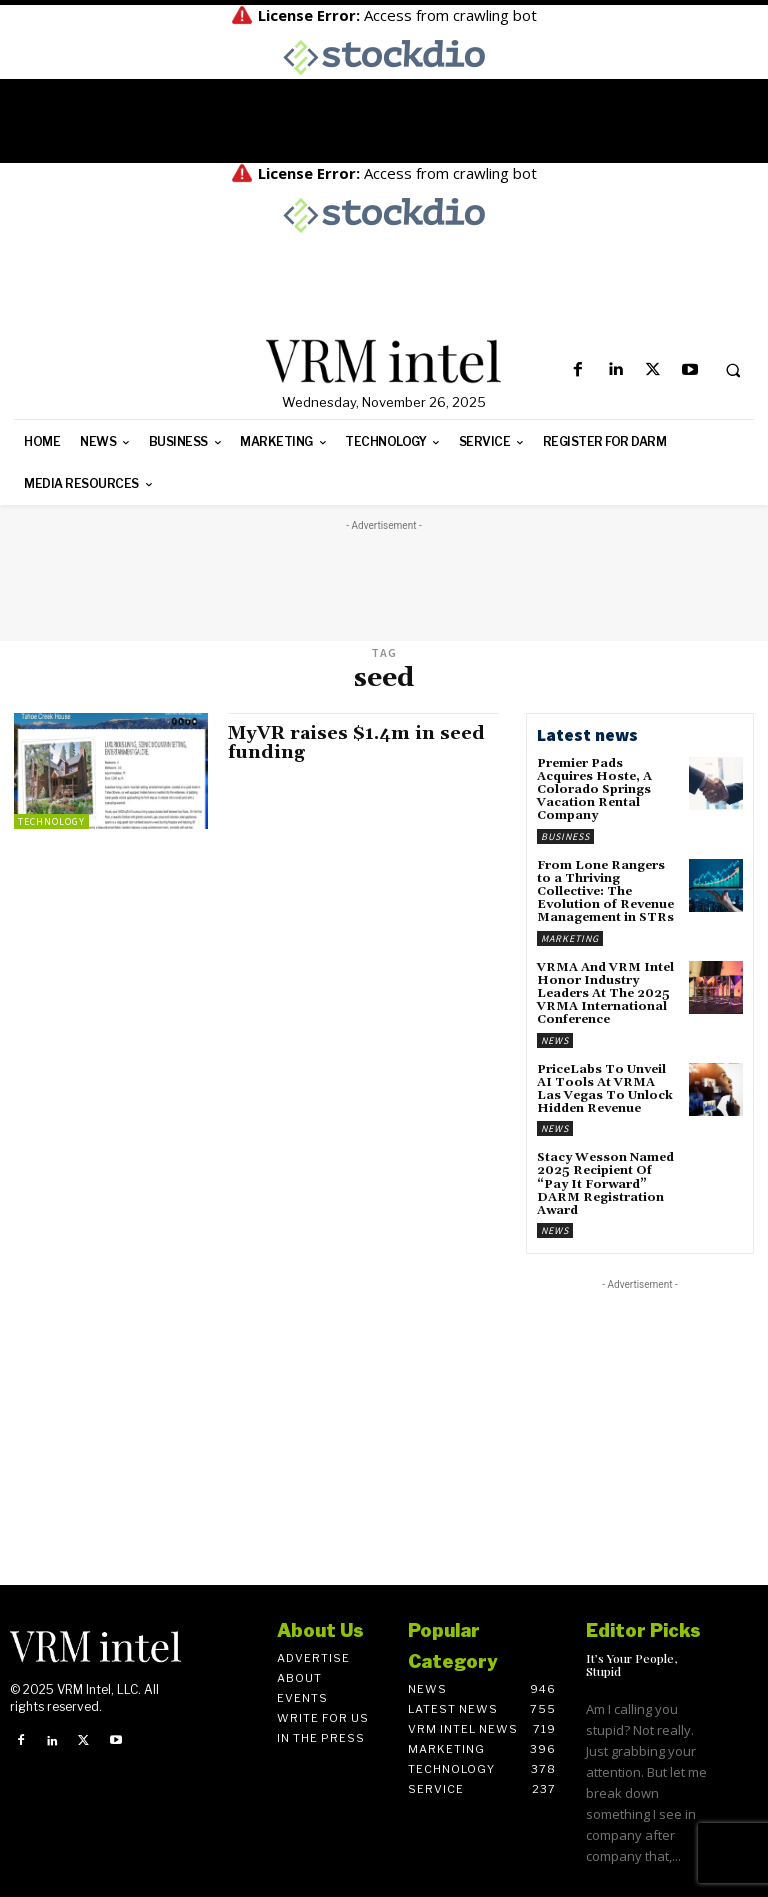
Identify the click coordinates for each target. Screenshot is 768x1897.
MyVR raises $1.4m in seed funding (356, 743)
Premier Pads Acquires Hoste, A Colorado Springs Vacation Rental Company (594, 790)
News (555, 1040)
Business (565, 836)
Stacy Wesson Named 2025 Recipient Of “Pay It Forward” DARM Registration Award (605, 1184)
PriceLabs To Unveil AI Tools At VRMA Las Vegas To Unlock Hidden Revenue (605, 1089)
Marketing (570, 938)
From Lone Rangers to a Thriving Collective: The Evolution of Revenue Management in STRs (605, 892)
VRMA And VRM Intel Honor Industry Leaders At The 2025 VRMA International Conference (605, 994)
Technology (51, 821)
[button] (733, 371)
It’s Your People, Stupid (631, 1664)
